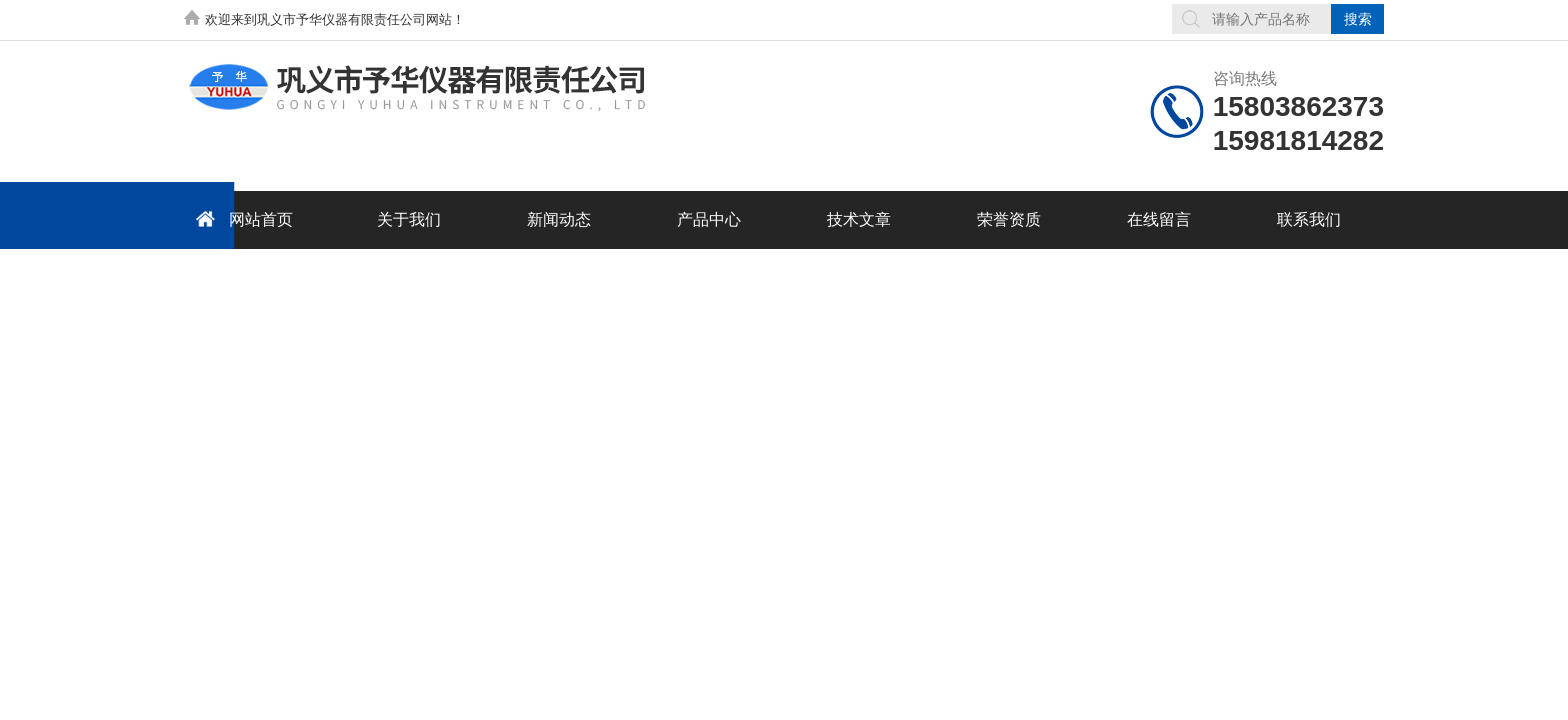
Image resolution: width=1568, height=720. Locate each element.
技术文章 (859, 219)
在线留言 (1159, 219)
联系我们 (1309, 219)
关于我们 (409, 219)
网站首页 (241, 218)
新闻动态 (559, 219)
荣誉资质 (1009, 219)
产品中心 (709, 219)
